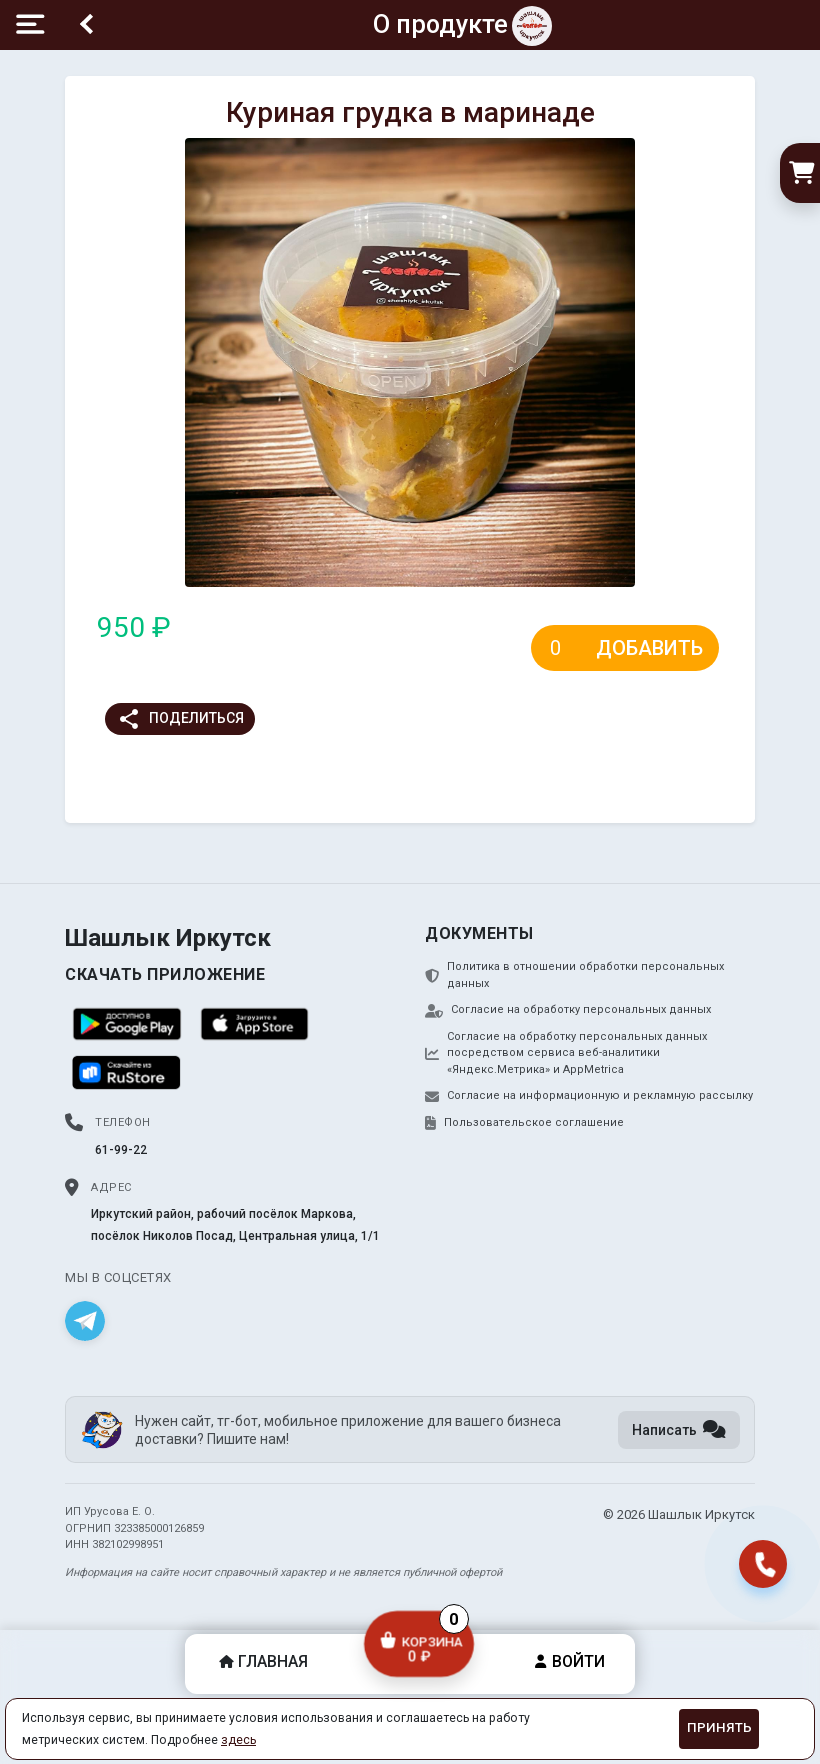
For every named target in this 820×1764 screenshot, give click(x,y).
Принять (719, 1727)
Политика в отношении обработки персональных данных (574, 975)
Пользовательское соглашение (524, 1123)
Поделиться (180, 719)
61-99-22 (121, 1150)
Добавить (649, 648)
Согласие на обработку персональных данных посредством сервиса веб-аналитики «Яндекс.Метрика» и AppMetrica (566, 1053)
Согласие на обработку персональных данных (568, 1010)
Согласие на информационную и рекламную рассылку (589, 1096)
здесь (238, 1740)
